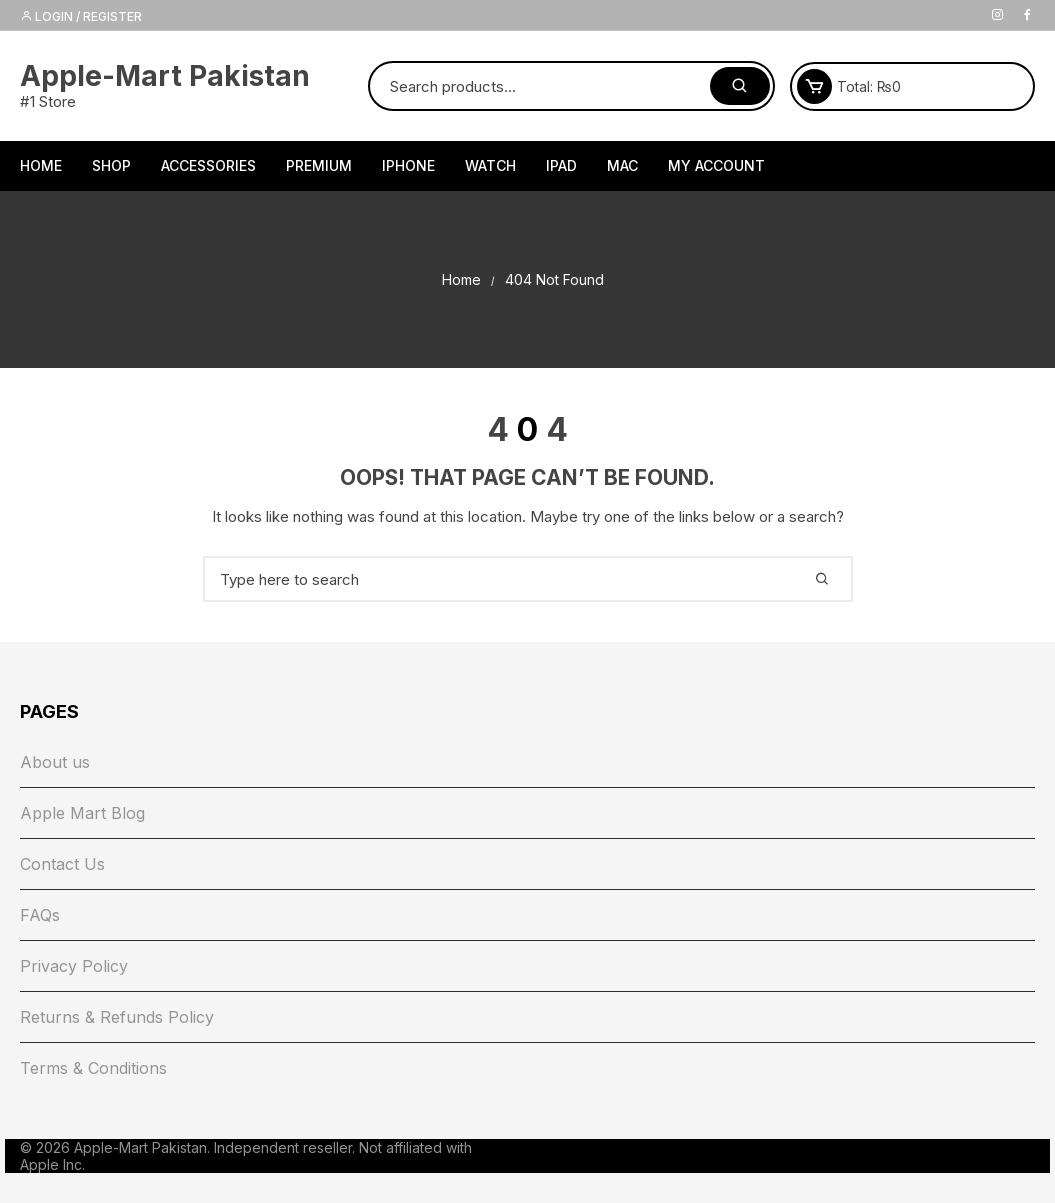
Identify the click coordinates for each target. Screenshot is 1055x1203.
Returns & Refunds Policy (117, 1017)
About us (55, 762)
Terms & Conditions (93, 1068)
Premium (319, 165)
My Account (716, 165)
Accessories (208, 165)
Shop (111, 165)
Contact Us (62, 864)
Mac (622, 165)
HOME (41, 165)
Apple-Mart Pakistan (165, 76)
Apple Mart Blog (82, 813)
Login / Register (81, 16)
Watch (490, 165)
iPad (561, 165)
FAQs (40, 915)
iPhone (408, 165)
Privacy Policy (74, 966)
